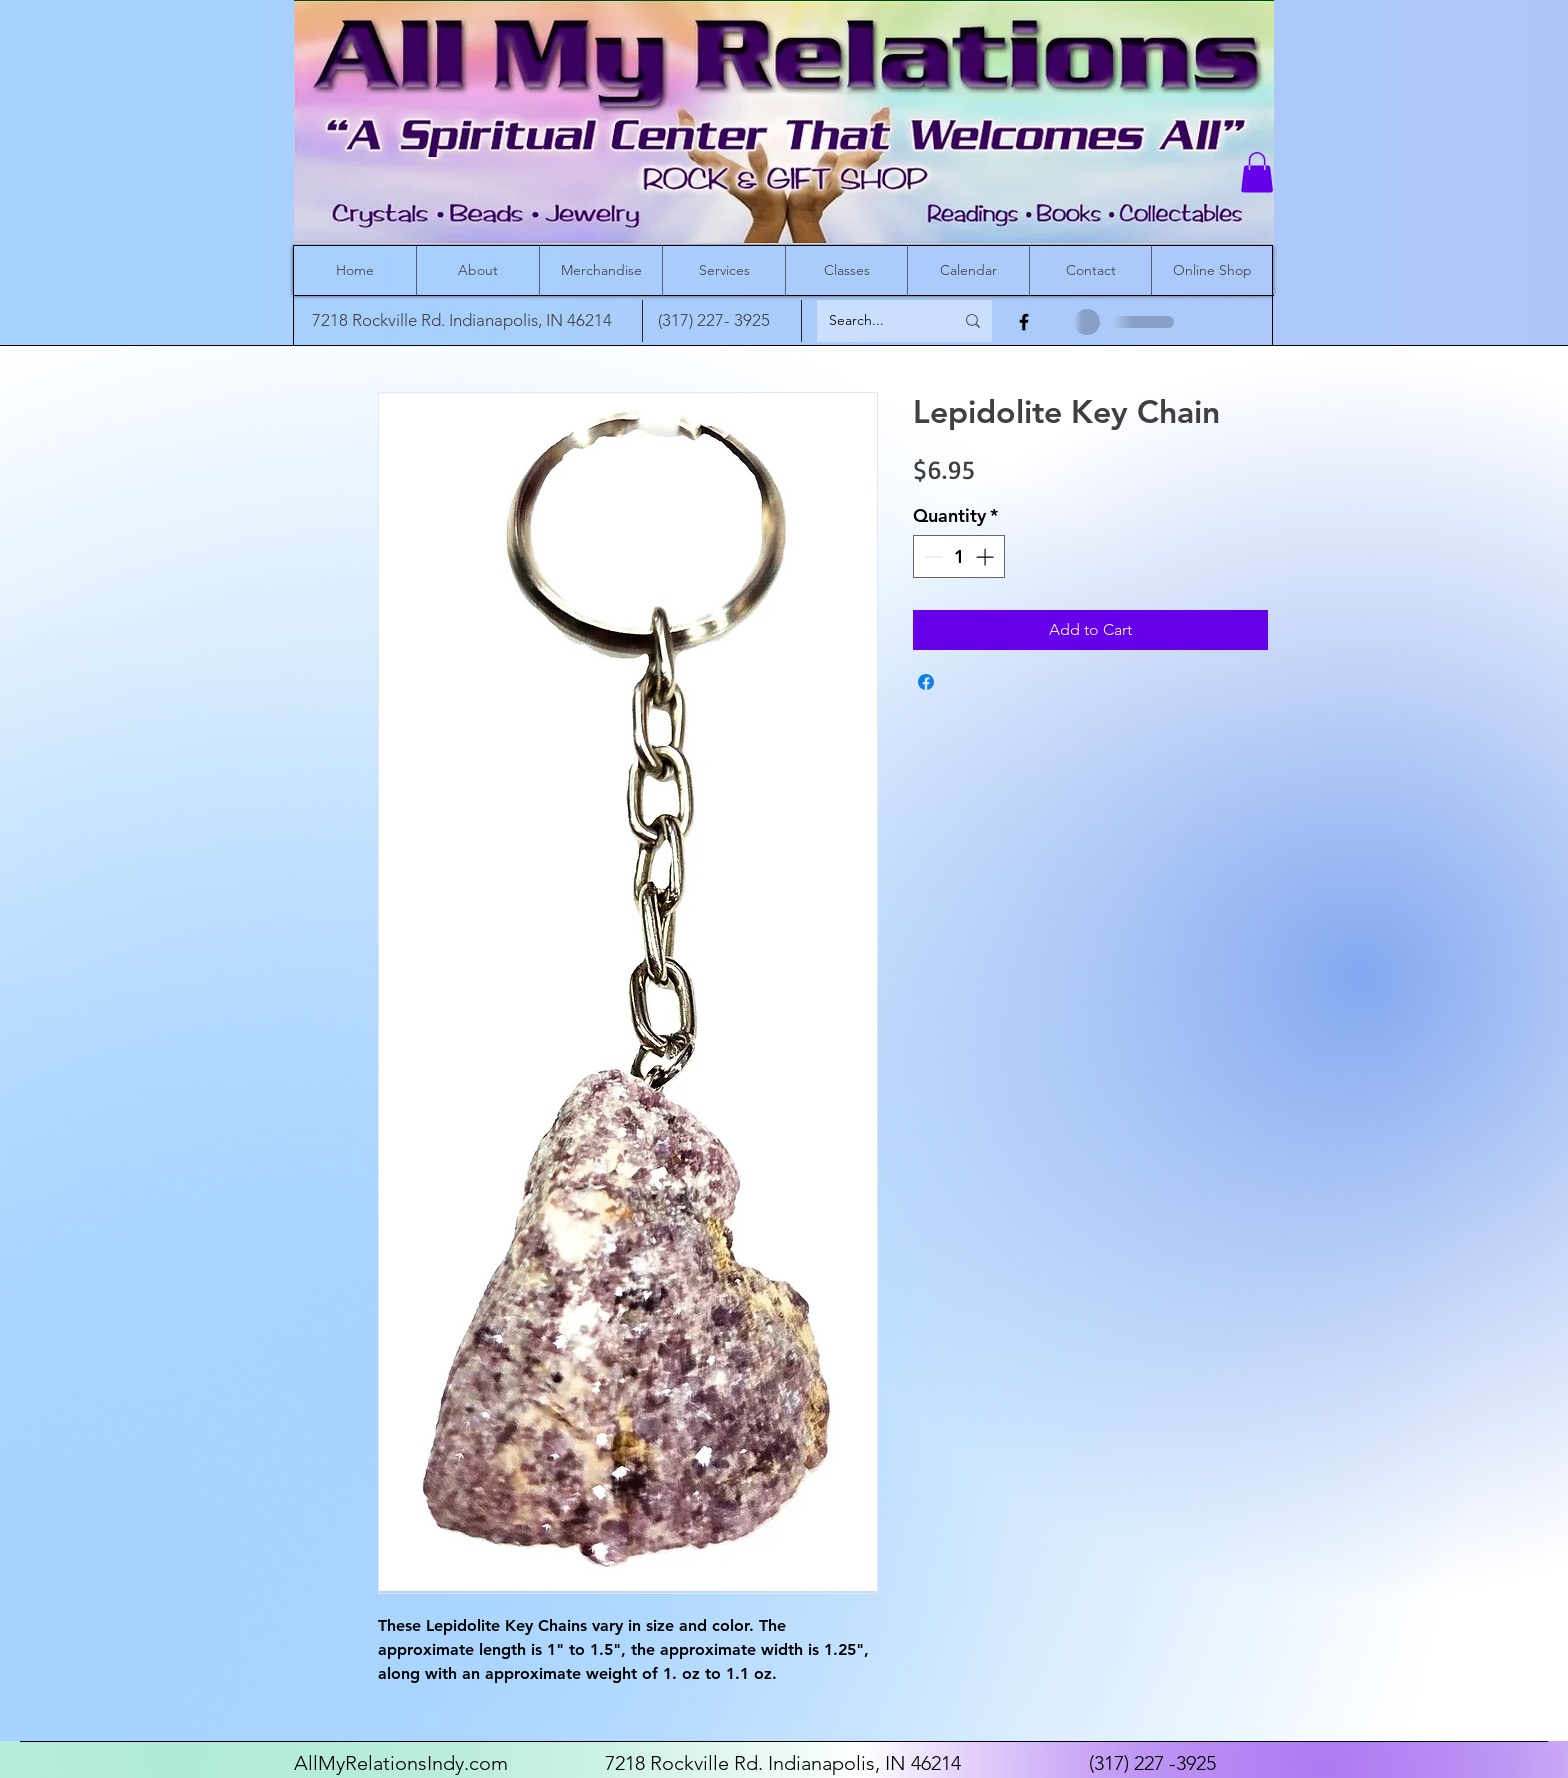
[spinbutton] (959, 556)
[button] (1257, 172)
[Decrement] (931, 556)
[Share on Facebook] (926, 682)
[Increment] (986, 556)
